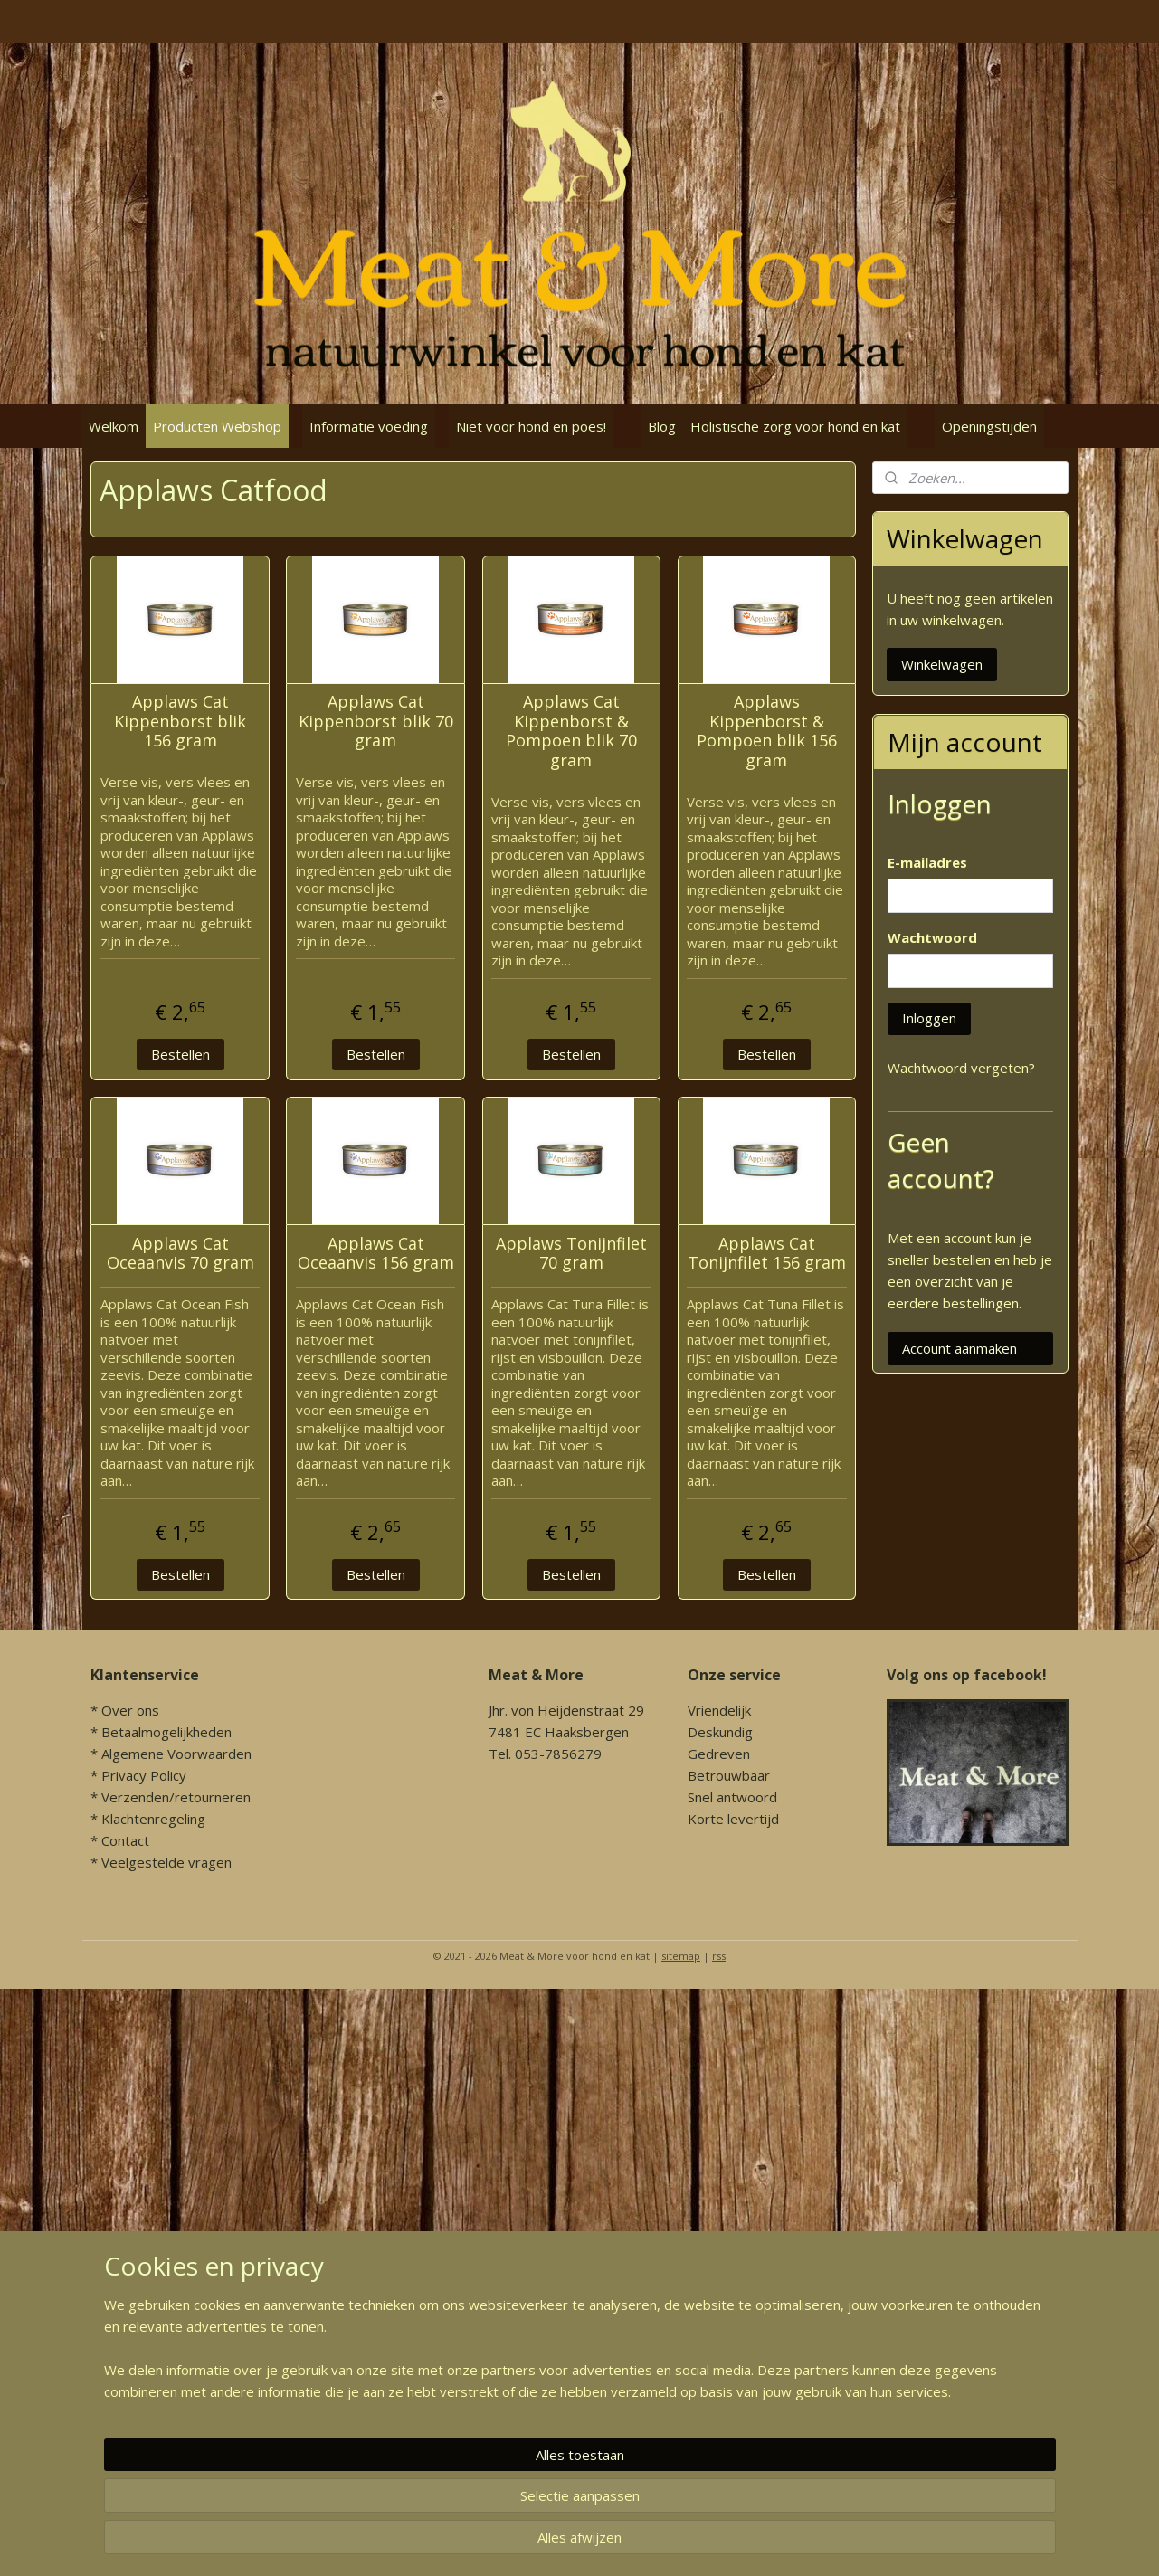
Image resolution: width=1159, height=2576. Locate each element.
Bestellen (179, 1054)
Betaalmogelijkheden (166, 1732)
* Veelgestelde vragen (161, 1862)
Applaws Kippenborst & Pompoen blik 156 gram (766, 731)
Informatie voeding (368, 426)
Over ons (130, 1710)
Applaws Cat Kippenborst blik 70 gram (375, 721)
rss (719, 1956)
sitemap (680, 1956)
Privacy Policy (143, 1775)
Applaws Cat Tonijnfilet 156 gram (766, 1253)
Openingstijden (989, 426)
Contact (125, 1840)
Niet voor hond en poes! (531, 426)
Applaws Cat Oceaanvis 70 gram (179, 1253)
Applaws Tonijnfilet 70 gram (570, 1253)
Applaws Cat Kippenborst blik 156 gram (180, 721)
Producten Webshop (217, 426)
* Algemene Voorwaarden (171, 1753)
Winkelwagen (942, 664)
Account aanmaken (959, 1348)
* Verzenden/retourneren (170, 1797)
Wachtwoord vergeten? (961, 1068)
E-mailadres (927, 862)
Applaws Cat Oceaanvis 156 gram (375, 1253)
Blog (662, 426)
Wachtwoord (932, 937)
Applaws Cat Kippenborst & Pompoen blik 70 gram (570, 731)
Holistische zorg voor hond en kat (795, 426)
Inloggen (929, 1018)
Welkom (113, 426)
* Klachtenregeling (147, 1819)
